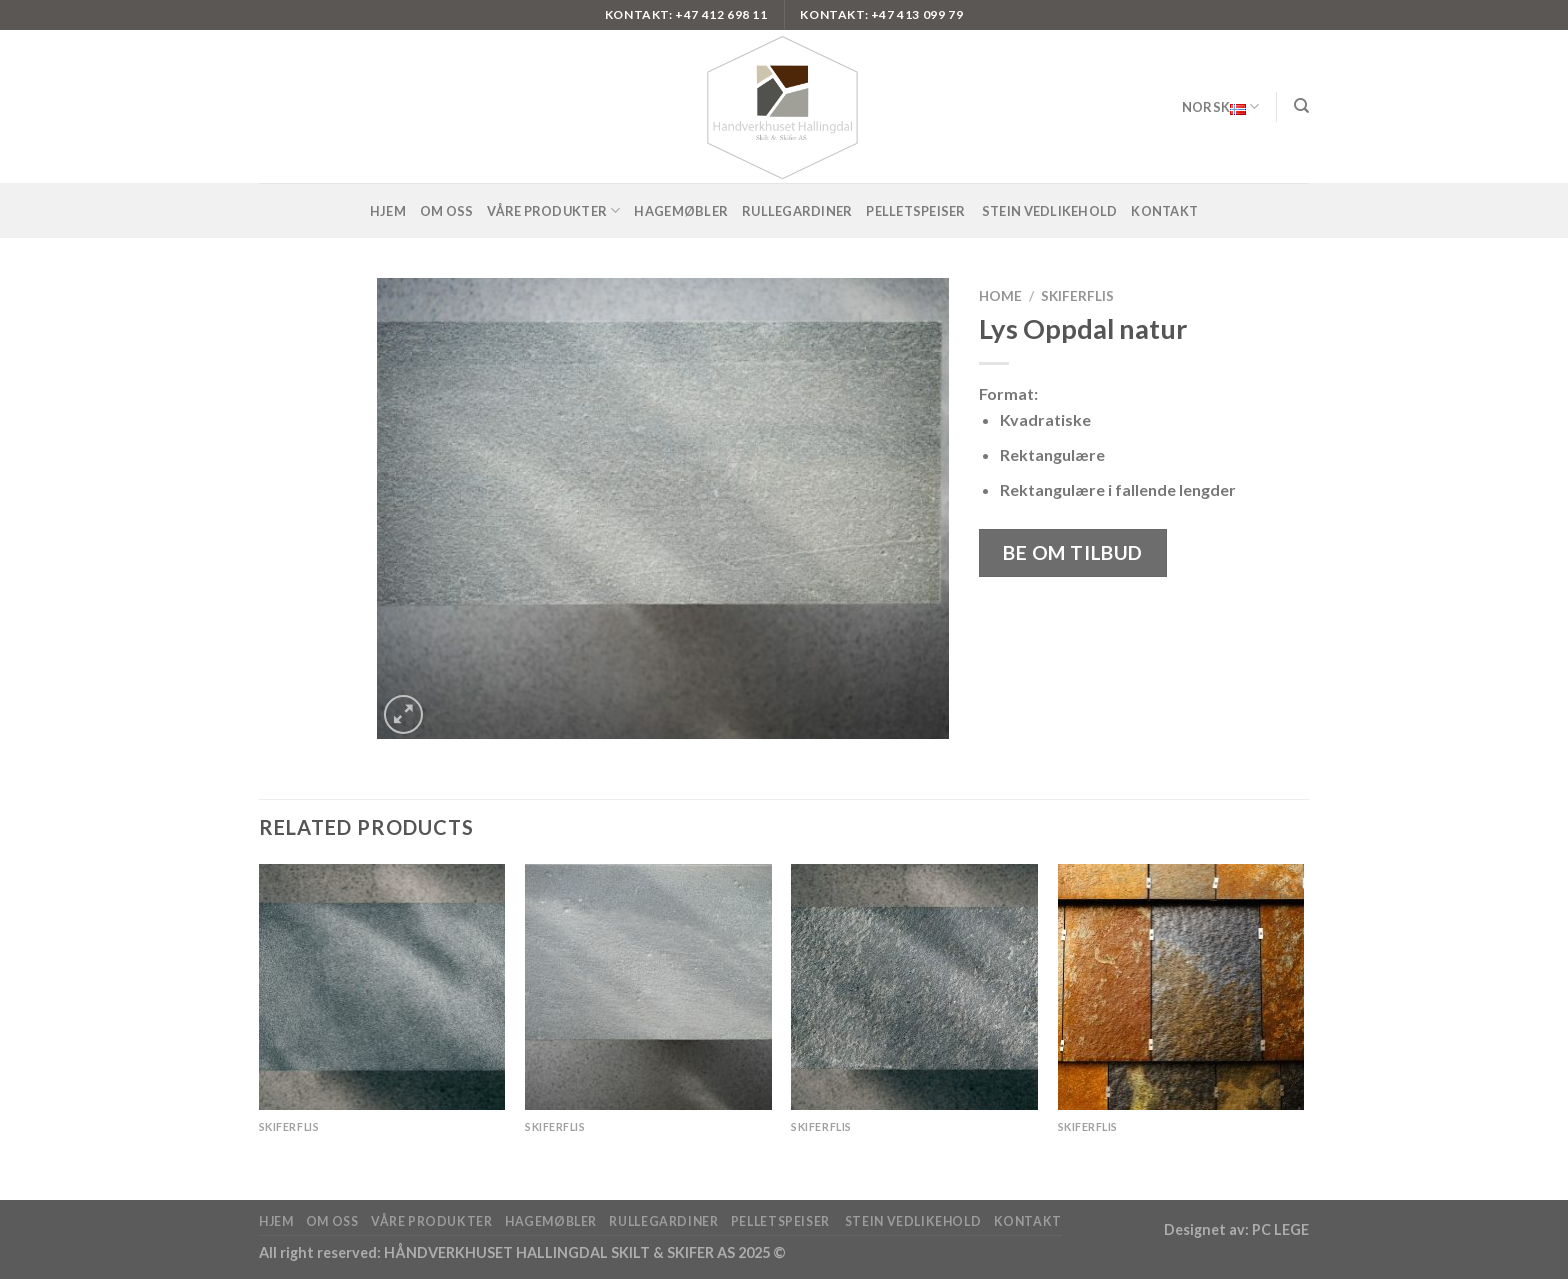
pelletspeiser (917, 211)
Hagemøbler (681, 211)
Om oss (447, 211)
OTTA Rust (1095, 1147)
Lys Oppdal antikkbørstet (611, 1147)
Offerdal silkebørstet (332, 1147)
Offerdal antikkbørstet (871, 1147)
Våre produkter (553, 210)
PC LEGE (1279, 1229)
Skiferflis (1077, 296)
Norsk (1221, 106)
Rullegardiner (797, 211)
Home (1000, 296)
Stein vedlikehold (1049, 211)
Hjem (388, 211)
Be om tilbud (1073, 552)
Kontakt (1164, 211)
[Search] (1301, 106)
